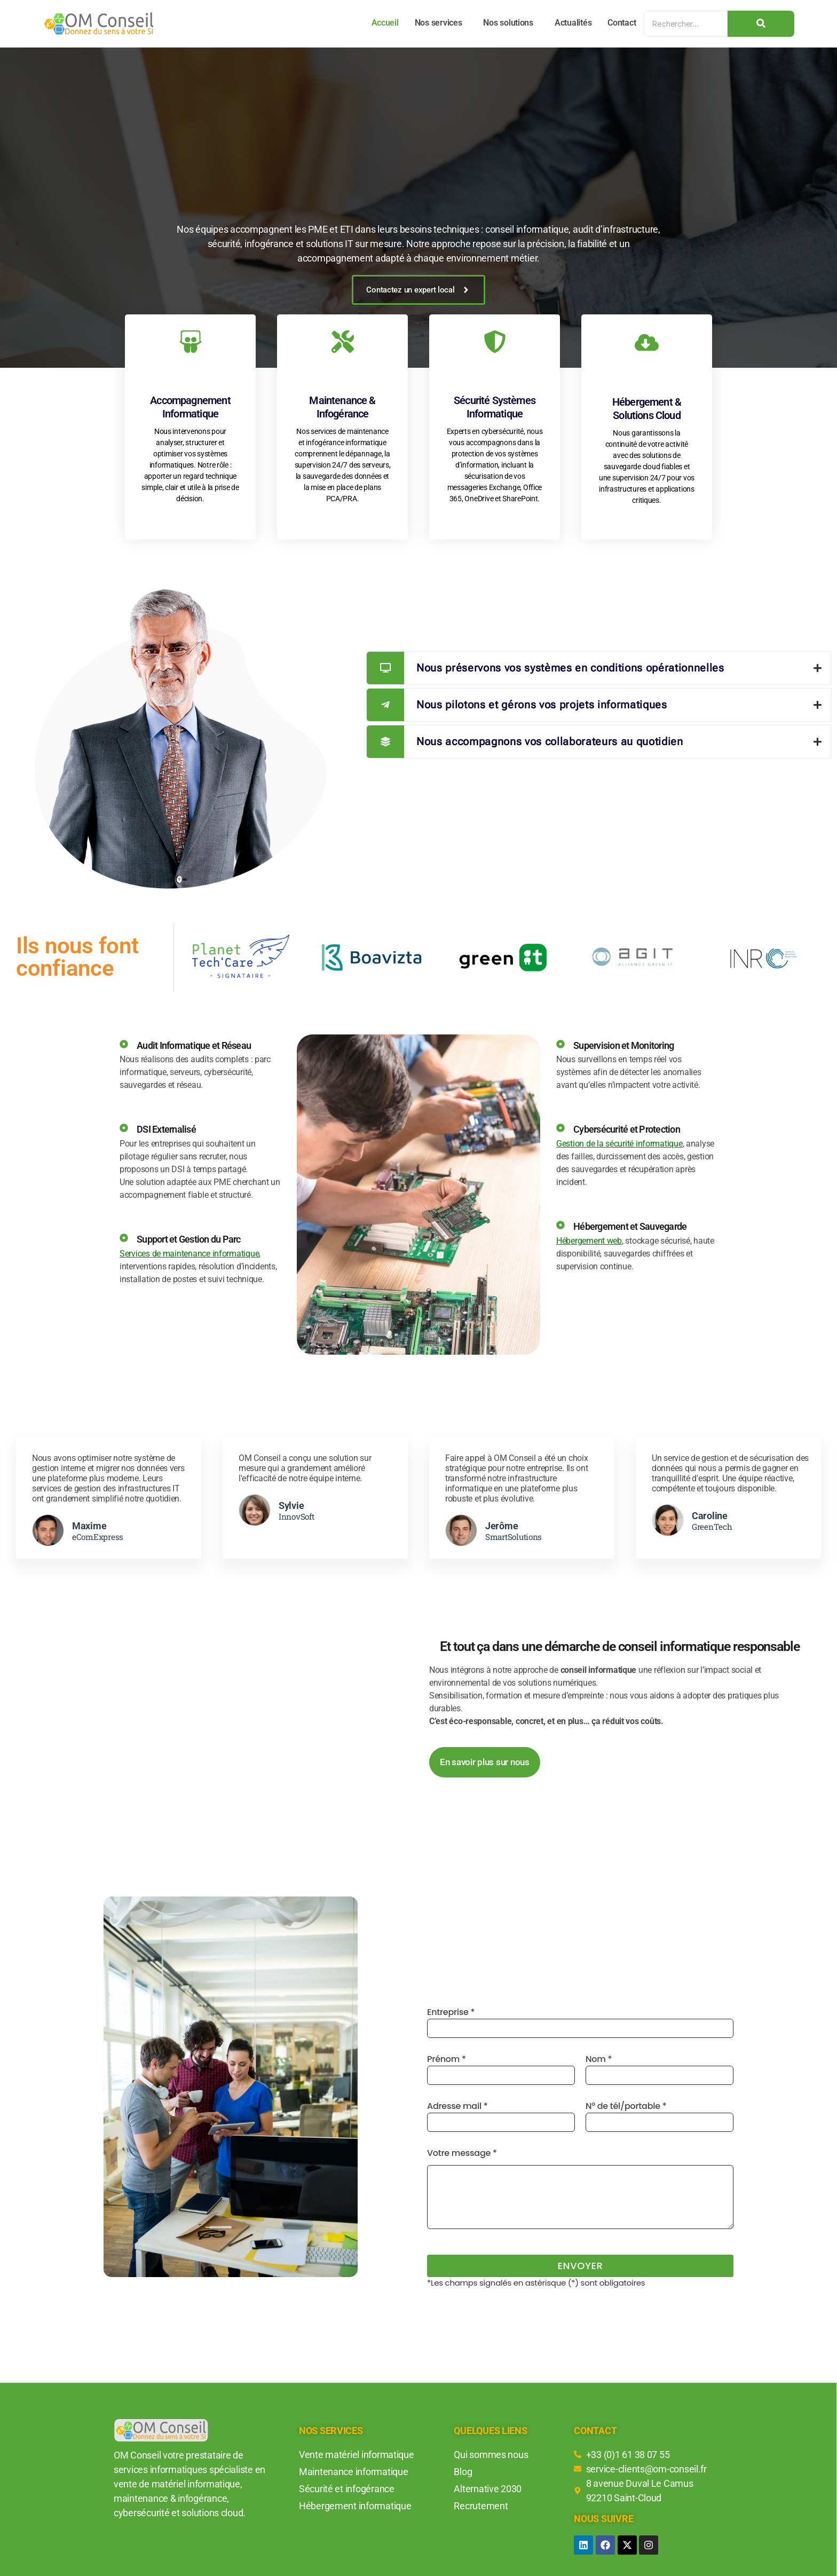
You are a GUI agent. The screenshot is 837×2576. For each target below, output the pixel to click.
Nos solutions (508, 23)
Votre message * (580, 2188)
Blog (463, 2471)
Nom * (659, 2069)
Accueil (385, 23)
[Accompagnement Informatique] (190, 343)
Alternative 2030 (488, 2488)
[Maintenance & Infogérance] (342, 343)
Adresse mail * (501, 2116)
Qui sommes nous (491, 2454)
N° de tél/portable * (659, 2116)
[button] (441, 23)
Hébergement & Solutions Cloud (646, 409)
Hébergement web (589, 1241)
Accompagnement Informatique (190, 407)
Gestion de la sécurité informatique (619, 1144)
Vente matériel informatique (356, 2454)
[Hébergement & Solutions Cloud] (647, 344)
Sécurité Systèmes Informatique (494, 407)
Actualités (573, 23)
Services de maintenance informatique (189, 1254)
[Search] (686, 24)
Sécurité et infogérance (346, 2488)
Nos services (438, 23)
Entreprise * (580, 2022)
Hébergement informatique (355, 2505)
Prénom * (501, 2069)
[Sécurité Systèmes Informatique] (495, 343)
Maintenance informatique (353, 2471)
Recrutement (481, 2505)
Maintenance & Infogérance (342, 407)
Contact (621, 23)
